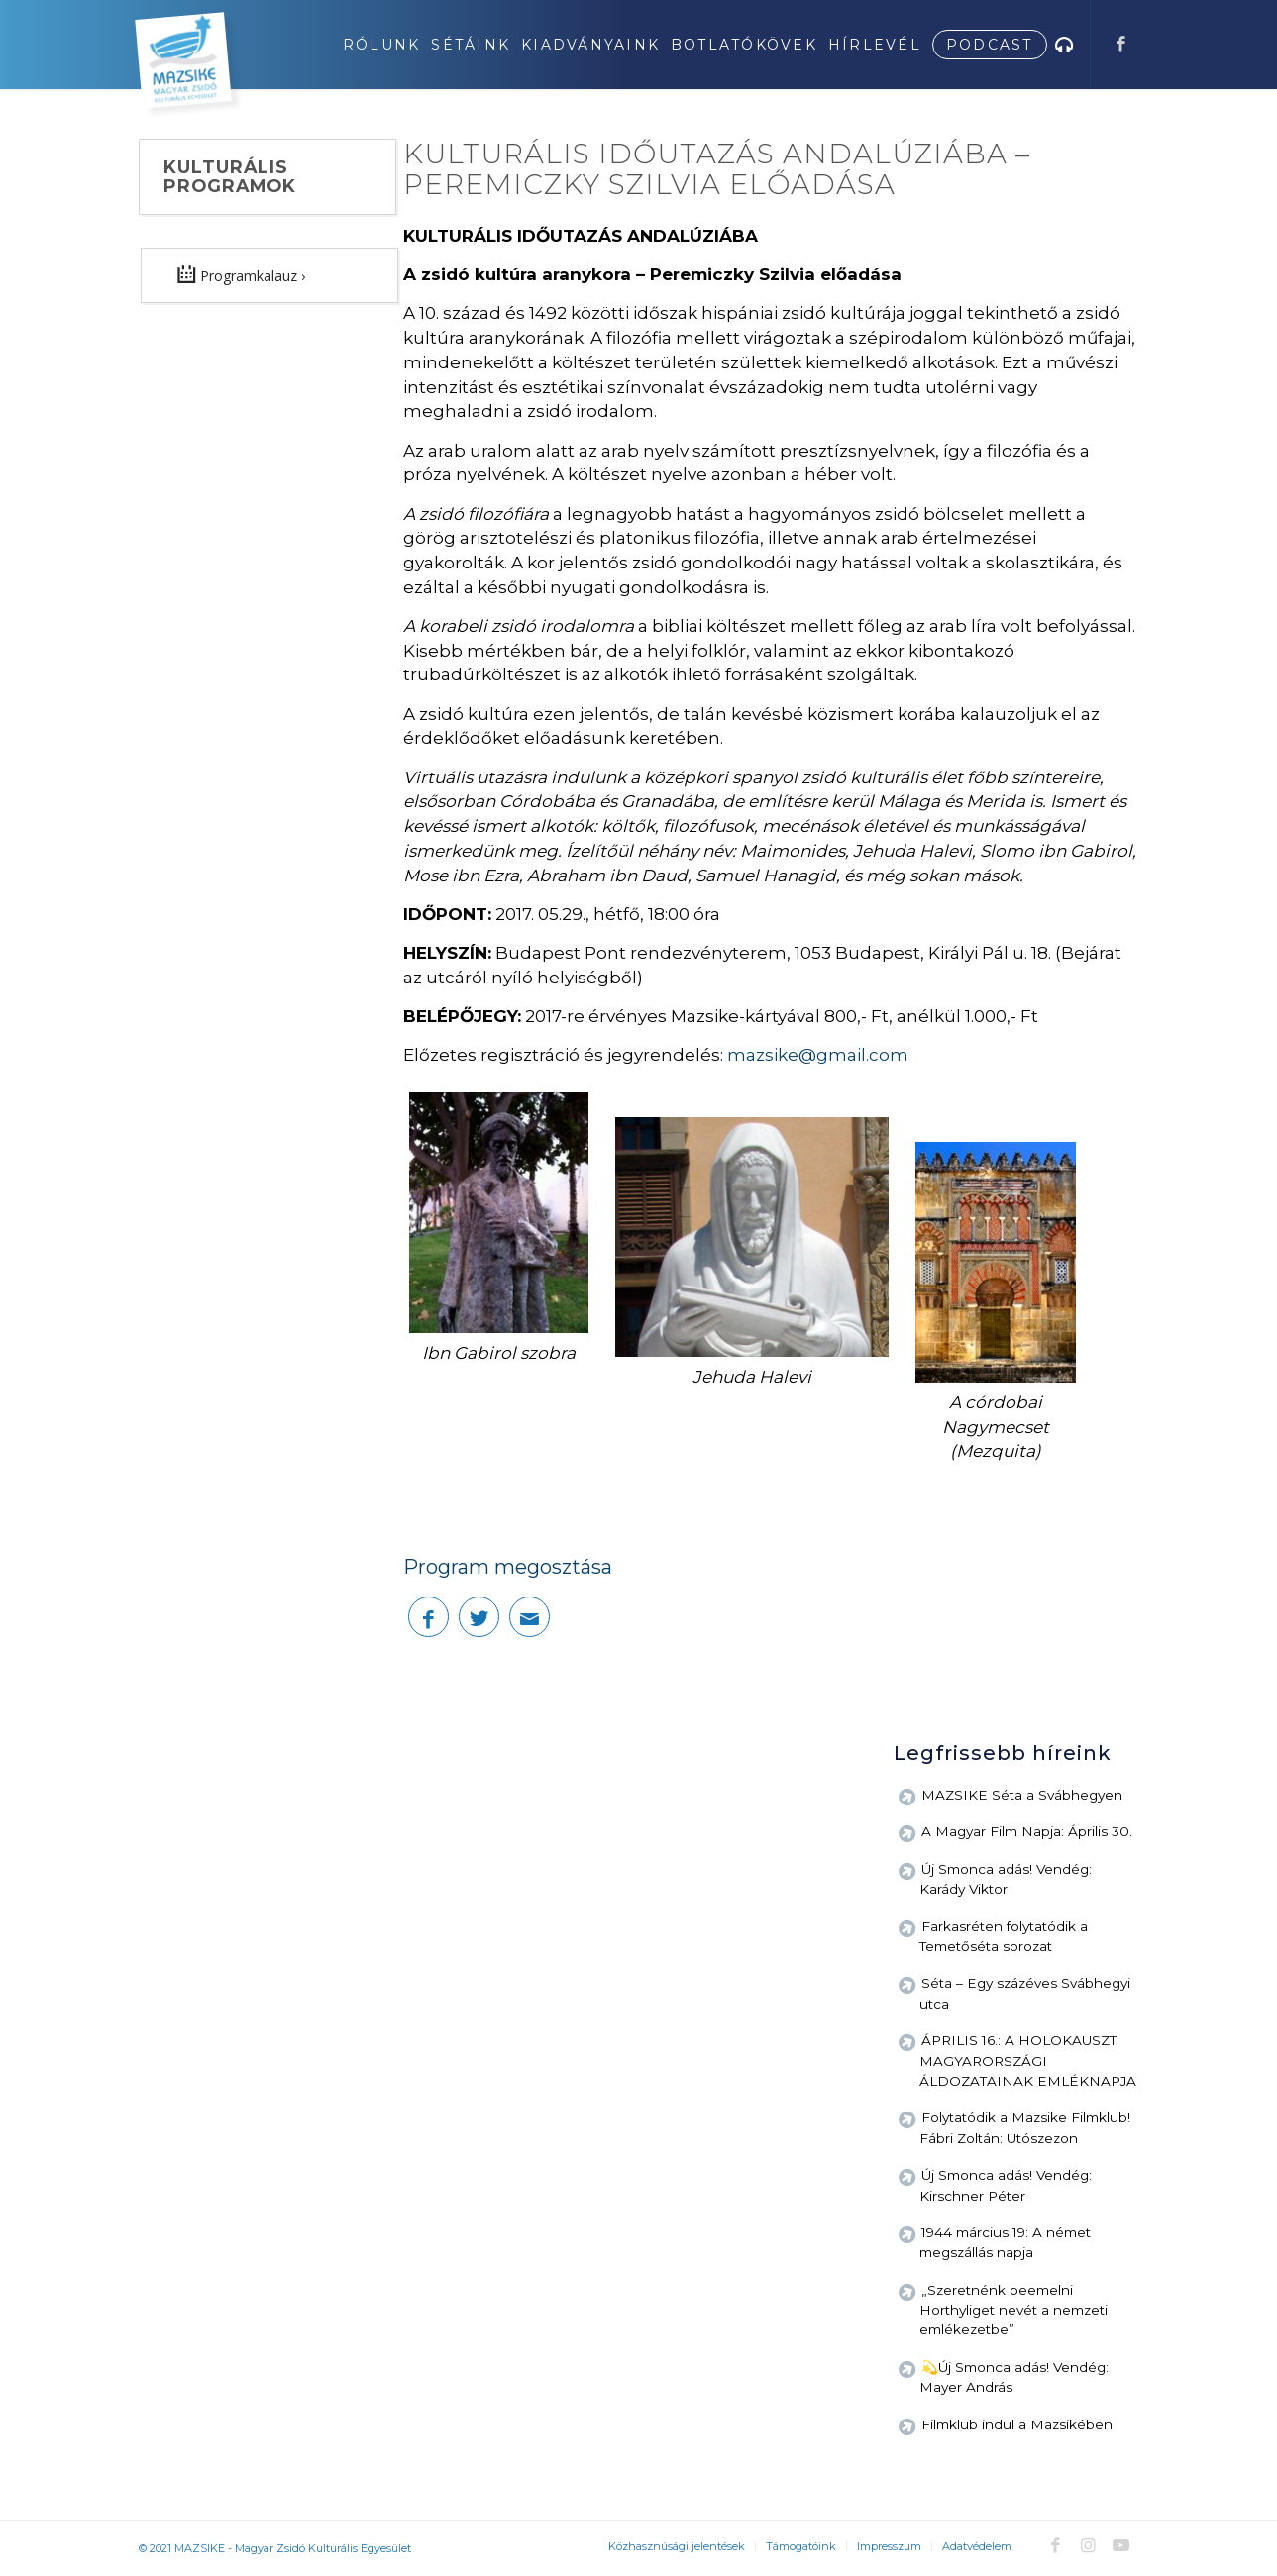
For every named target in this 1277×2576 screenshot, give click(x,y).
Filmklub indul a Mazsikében (1017, 2424)
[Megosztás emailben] (529, 1617)
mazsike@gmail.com (817, 1055)
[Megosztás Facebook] (428, 1617)
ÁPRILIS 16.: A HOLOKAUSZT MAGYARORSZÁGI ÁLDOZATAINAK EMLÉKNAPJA (1027, 2060)
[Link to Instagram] (1089, 2545)
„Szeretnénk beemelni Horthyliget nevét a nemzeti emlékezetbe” (1013, 2310)
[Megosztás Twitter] (479, 1617)
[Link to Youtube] (1121, 2545)
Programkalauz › (241, 274)
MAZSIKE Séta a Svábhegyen (1021, 1795)
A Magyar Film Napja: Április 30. (1026, 1831)
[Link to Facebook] (1121, 43)
